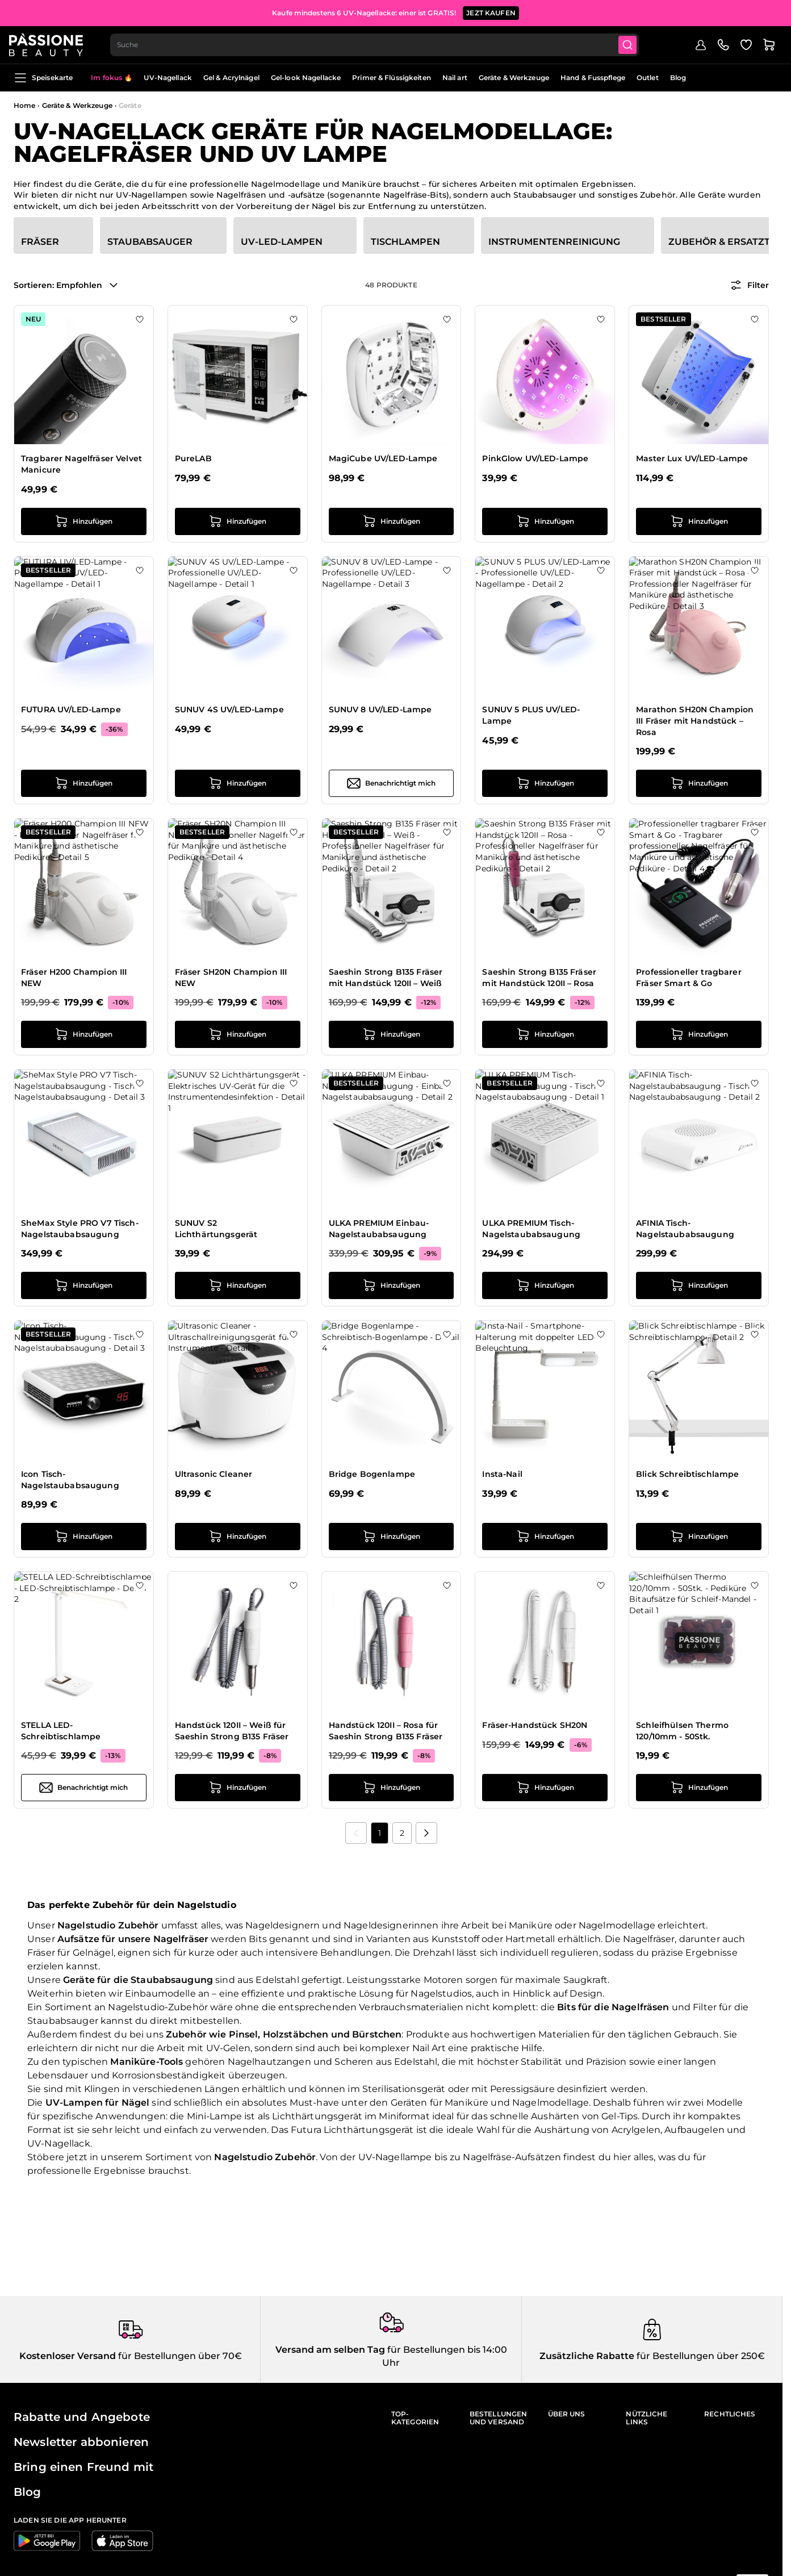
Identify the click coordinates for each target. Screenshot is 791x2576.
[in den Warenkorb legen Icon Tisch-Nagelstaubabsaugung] (84, 1536)
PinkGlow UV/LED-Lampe (535, 458)
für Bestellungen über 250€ (699, 2355)
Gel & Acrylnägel (231, 77)
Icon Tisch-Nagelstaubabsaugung (70, 1480)
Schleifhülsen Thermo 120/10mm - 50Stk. (682, 1731)
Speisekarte (43, 78)
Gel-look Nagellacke (306, 77)
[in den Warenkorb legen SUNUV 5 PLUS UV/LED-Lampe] (545, 783)
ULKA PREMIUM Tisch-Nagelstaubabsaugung (531, 1228)
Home (24, 105)
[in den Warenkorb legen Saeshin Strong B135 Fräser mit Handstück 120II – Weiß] (391, 1034)
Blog (678, 77)
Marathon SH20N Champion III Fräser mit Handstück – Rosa (695, 720)
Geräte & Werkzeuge (514, 77)
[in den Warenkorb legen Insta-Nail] (545, 1536)
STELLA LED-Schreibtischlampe (61, 1731)
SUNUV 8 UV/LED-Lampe (380, 709)
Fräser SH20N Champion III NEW (231, 977)
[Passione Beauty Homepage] (50, 43)
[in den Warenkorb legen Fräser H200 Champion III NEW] (84, 1034)
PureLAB (193, 458)
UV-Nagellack (167, 77)
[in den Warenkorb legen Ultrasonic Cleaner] (237, 1536)
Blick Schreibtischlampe (687, 1474)
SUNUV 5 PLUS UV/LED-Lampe (531, 715)
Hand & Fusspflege (592, 77)
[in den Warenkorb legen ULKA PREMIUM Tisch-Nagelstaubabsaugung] (545, 1285)
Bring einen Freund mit (83, 2467)
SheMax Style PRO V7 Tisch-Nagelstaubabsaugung (80, 1228)
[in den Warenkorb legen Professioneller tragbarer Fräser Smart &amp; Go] (698, 1034)
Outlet (648, 77)
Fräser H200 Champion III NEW (74, 977)
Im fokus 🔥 (111, 77)
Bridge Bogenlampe (372, 1474)
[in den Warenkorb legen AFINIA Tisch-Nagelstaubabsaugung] (698, 1285)
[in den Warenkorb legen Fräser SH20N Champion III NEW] (237, 1034)
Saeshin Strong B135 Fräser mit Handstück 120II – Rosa (539, 977)
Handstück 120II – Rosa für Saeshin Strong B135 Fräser (386, 1731)
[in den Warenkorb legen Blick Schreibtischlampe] (698, 1536)
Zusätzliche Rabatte (586, 2355)
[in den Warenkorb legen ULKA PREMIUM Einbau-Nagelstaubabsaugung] (391, 1285)
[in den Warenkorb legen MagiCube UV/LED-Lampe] (391, 521)
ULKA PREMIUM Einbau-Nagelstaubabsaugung (379, 1228)
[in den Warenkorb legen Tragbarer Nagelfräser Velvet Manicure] (84, 521)
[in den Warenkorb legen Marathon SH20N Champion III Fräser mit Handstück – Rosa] (698, 783)
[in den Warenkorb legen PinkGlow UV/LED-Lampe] (545, 521)
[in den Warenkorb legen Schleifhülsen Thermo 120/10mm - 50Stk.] (698, 1787)
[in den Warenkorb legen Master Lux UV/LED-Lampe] (698, 521)
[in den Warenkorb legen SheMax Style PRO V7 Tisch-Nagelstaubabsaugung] (84, 1285)
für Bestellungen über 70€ (179, 2355)
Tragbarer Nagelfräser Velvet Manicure (81, 464)
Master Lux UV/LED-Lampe (692, 458)
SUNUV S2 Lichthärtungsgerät (216, 1228)
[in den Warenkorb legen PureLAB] (237, 521)
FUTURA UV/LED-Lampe (71, 709)
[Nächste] (426, 1833)
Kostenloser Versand (67, 2355)
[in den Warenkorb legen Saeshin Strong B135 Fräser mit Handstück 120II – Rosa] (545, 1034)
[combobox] (381, 43)
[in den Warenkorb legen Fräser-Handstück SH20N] (545, 1787)
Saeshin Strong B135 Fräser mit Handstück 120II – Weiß (386, 977)
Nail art (454, 77)
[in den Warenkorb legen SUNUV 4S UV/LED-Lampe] (237, 783)
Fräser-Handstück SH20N (534, 1725)
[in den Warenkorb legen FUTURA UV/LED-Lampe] (84, 783)
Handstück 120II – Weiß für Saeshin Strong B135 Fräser (232, 1731)
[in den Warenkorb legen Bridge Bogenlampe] (391, 1536)
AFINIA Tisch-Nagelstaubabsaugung (685, 1228)
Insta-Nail (502, 1474)
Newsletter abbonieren (81, 2442)
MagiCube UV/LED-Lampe (383, 458)
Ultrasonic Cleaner (214, 1474)
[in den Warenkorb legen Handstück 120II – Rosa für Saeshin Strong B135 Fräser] (391, 1787)
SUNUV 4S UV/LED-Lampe (229, 709)
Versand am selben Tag (330, 2349)
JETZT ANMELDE (476, 11)
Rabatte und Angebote (82, 2417)
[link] (356, 1833)
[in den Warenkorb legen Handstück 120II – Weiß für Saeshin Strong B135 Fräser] (237, 1787)
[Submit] (635, 43)
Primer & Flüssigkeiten (391, 77)
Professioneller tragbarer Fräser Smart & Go (689, 977)
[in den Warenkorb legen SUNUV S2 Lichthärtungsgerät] (237, 1285)
